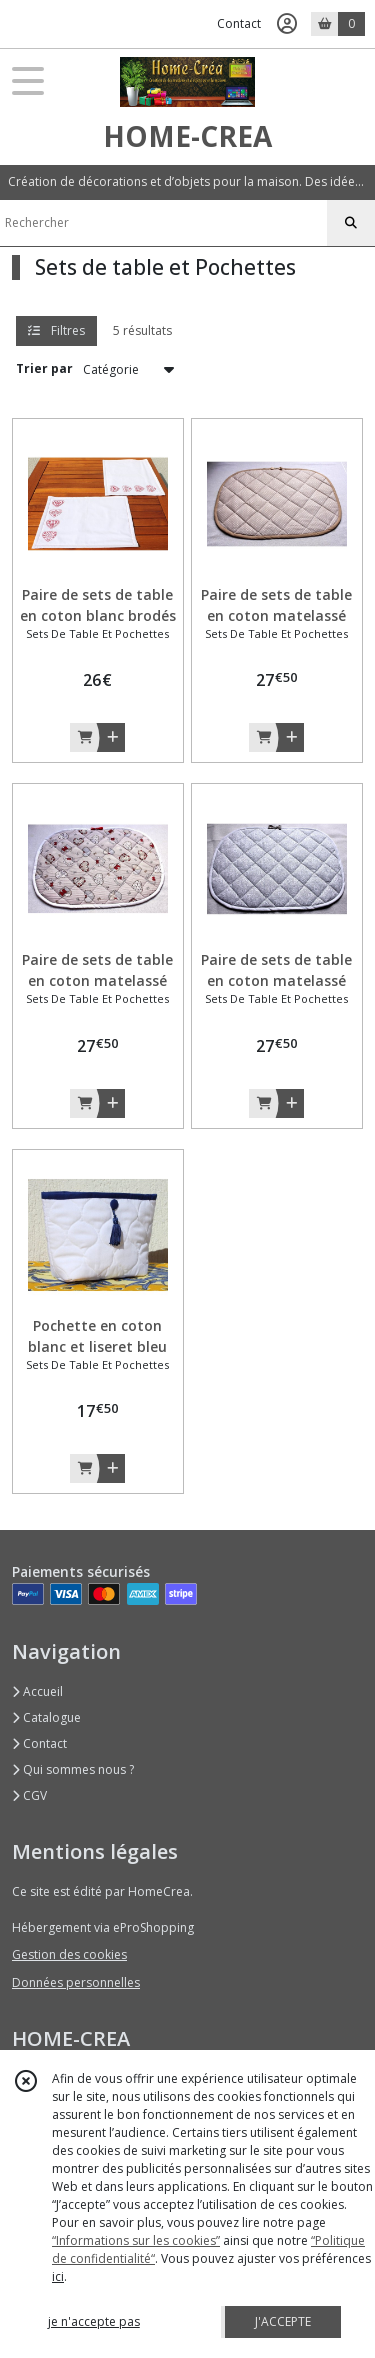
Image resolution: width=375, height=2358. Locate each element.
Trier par (44, 368)
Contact (239, 23)
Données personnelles (76, 1982)
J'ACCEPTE (283, 2321)
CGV (29, 1795)
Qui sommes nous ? (73, 1769)
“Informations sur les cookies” (136, 2240)
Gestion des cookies (69, 1954)
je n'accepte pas (94, 2321)
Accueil (37, 1691)
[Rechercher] (351, 223)
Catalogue (46, 1717)
